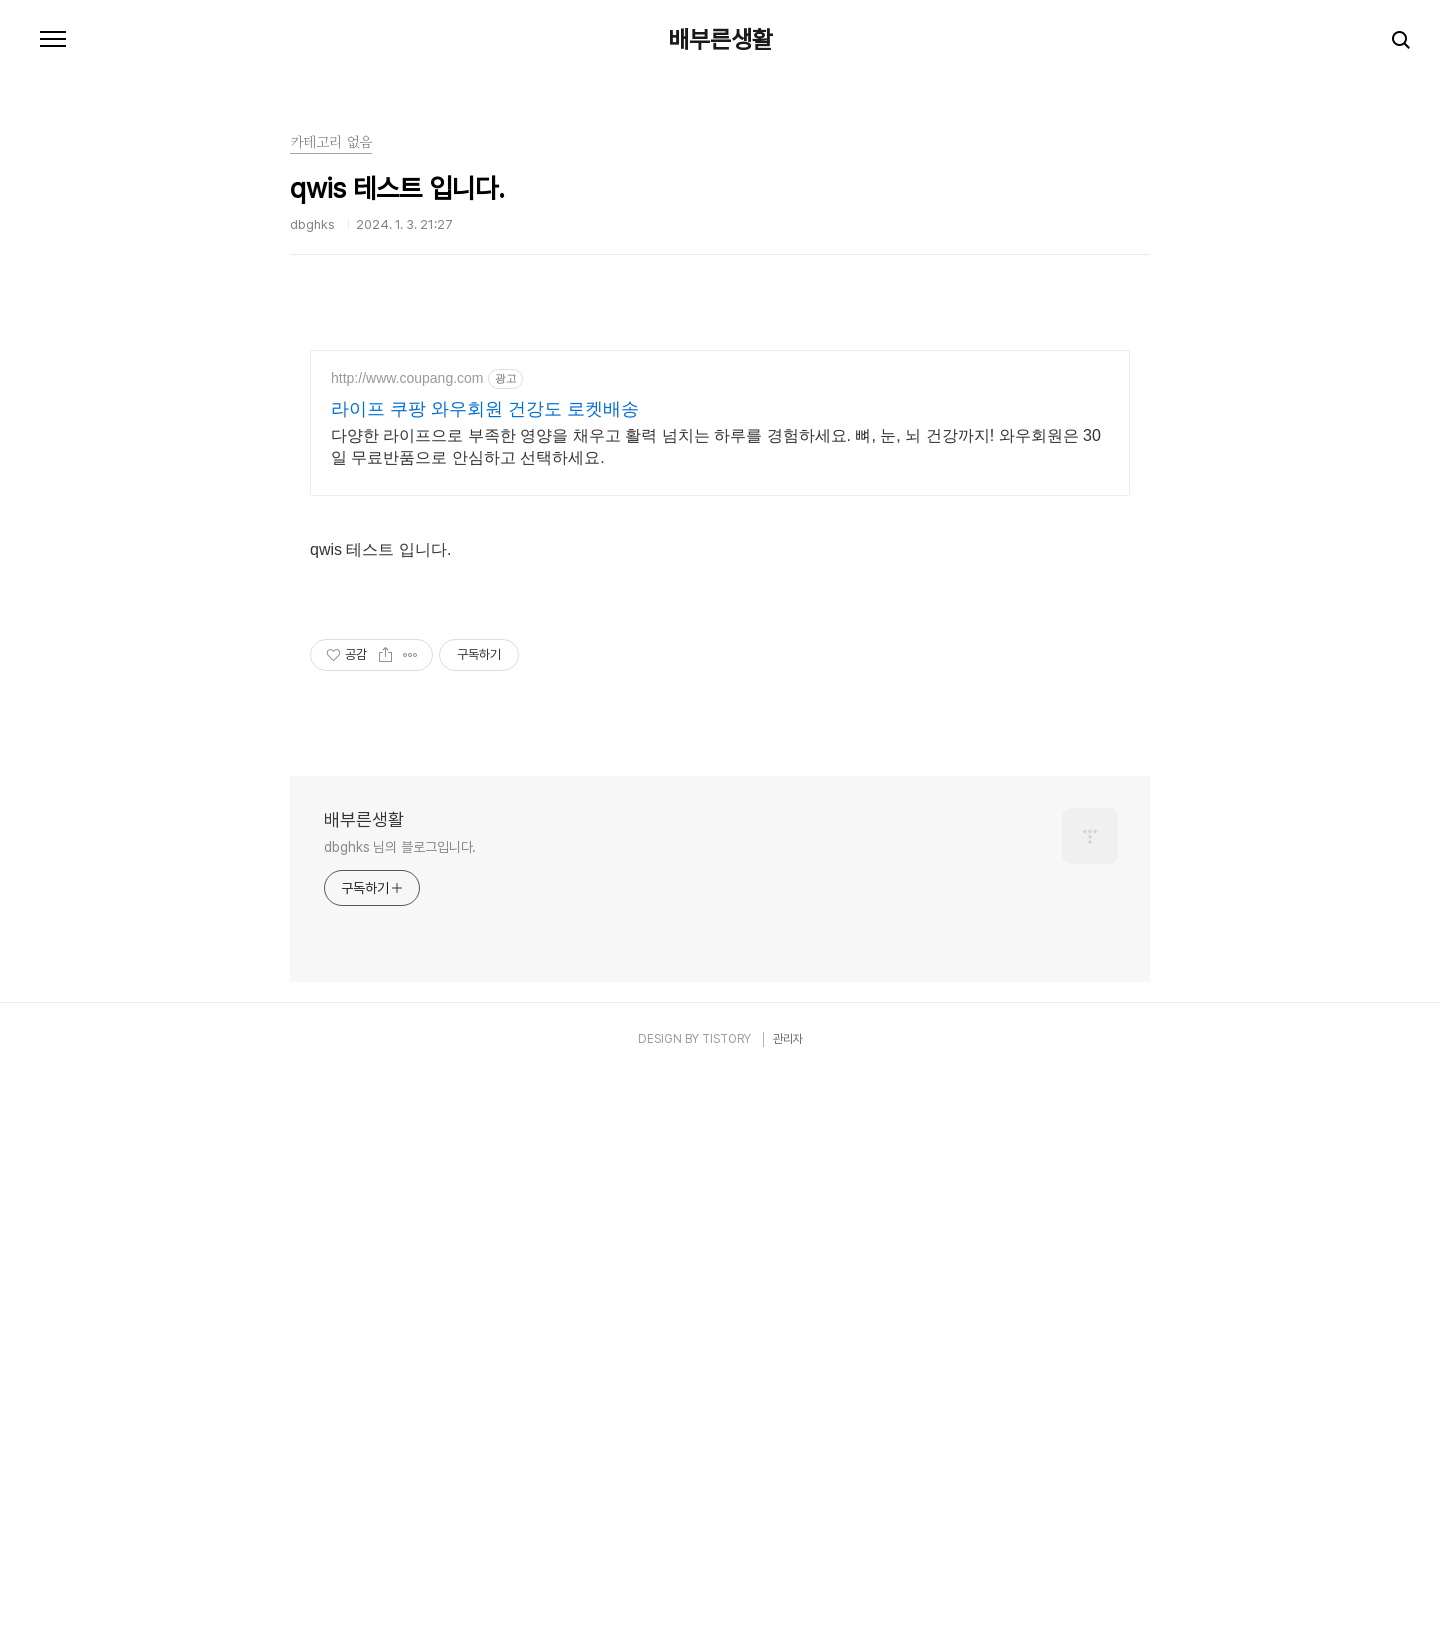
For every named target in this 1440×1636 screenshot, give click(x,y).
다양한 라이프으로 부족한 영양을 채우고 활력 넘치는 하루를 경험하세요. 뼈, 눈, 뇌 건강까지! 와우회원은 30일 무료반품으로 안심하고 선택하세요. (716, 446)
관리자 (788, 1319)
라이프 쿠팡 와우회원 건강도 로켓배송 (485, 409)
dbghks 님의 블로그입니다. (400, 1127)
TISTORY (726, 1319)
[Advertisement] (720, 724)
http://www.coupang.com (407, 378)
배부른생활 (720, 40)
